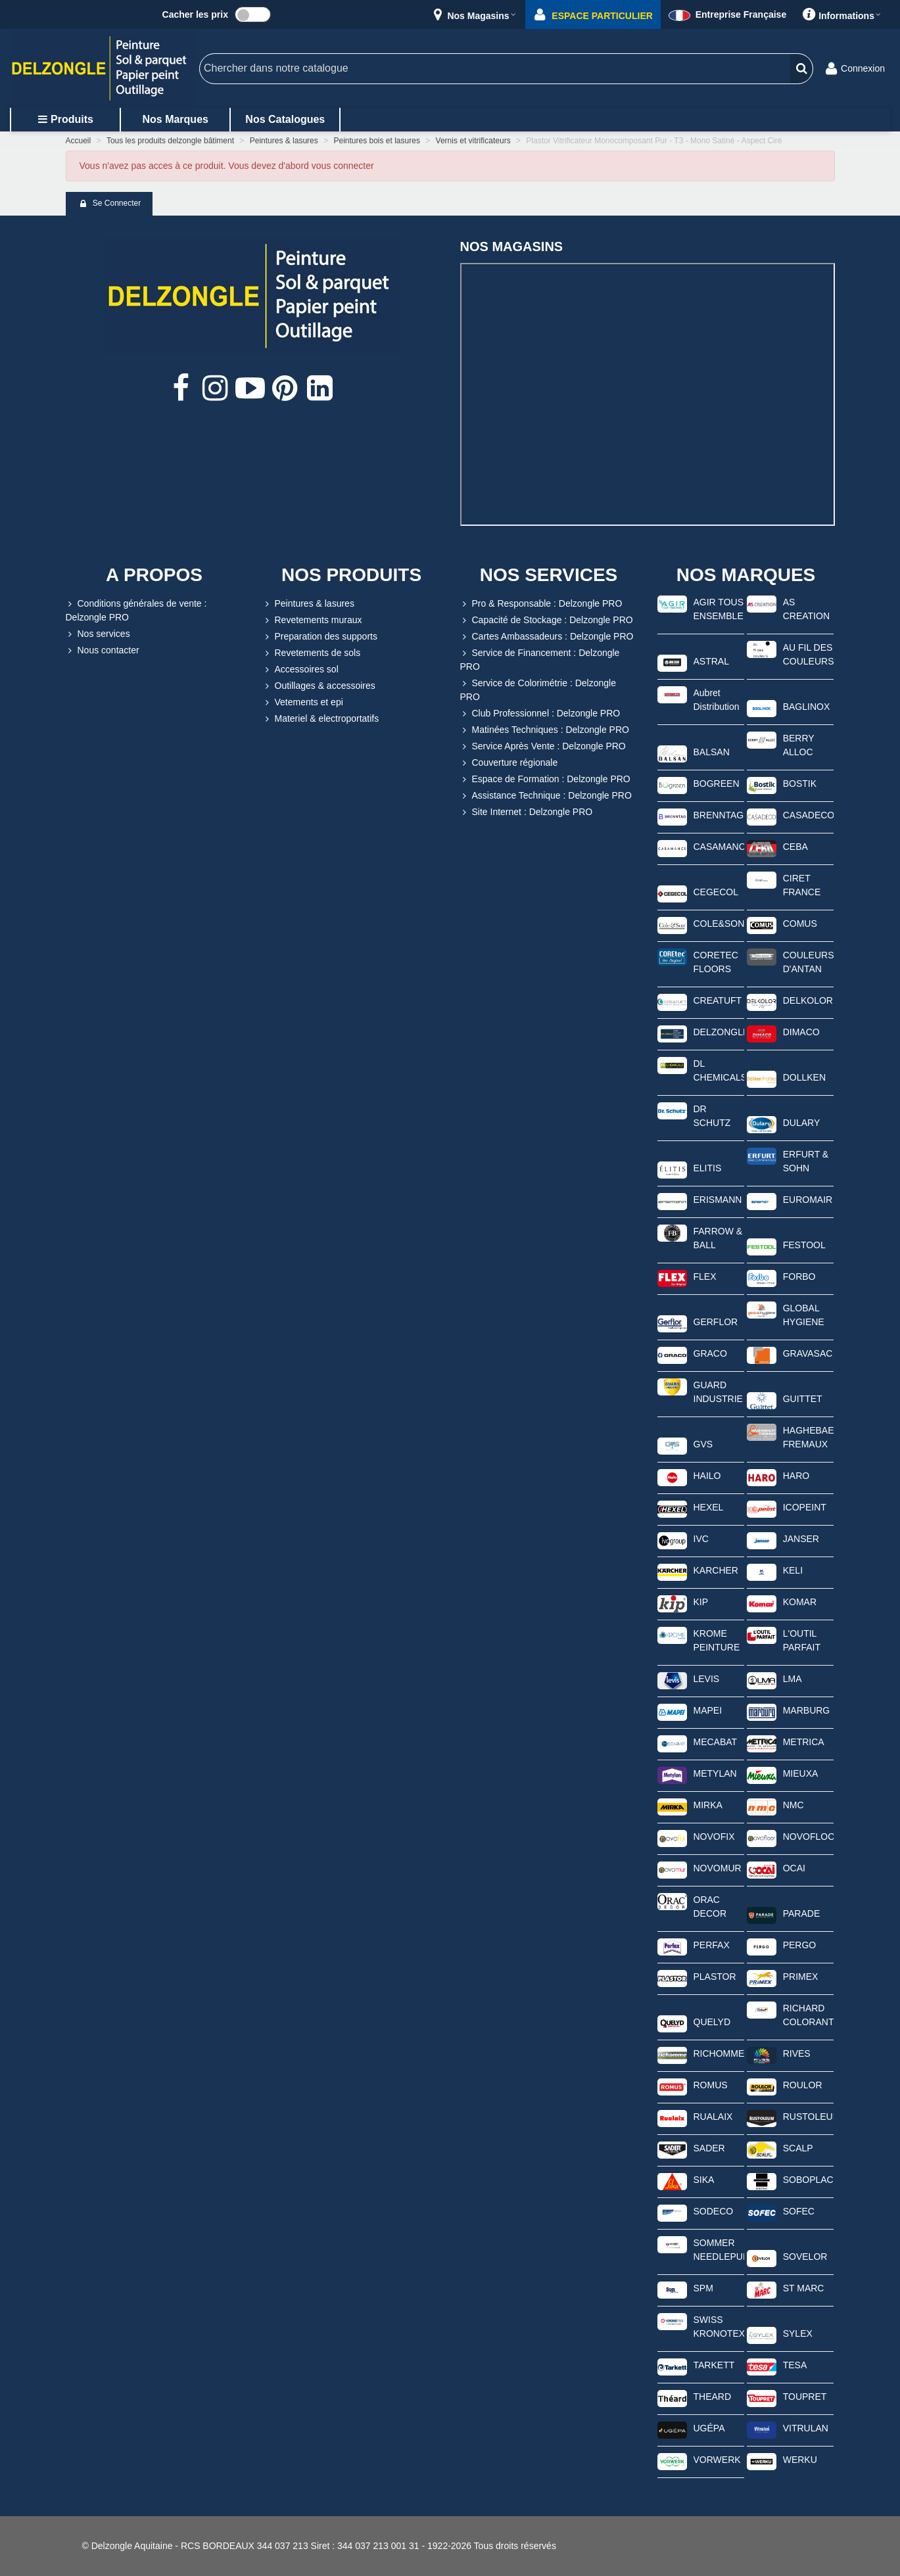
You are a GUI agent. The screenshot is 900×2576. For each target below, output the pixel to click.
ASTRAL (711, 661)
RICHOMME (719, 2053)
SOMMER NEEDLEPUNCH (719, 2249)
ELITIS (708, 1168)
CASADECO (808, 815)
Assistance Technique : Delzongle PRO (546, 796)
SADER (709, 2148)
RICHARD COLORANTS (808, 2015)
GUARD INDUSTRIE (718, 1392)
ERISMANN (718, 1199)
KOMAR (800, 1602)
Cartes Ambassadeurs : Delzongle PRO (547, 637)
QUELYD (712, 2022)
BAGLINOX (806, 706)
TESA (795, 2365)
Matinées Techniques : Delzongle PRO (544, 730)
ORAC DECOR (710, 1906)
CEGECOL (716, 892)
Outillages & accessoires (319, 686)
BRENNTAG (719, 815)
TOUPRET (805, 2396)
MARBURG (806, 1710)
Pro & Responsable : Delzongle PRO (541, 604)
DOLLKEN (804, 1077)
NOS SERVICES (549, 575)
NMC (793, 1805)
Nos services (98, 634)
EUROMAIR (807, 1199)
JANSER (801, 1539)
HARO (796, 1475)
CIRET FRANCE (802, 885)
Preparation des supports (320, 637)
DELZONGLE (719, 1032)
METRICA (803, 1742)
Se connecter (110, 204)
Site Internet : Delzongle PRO (526, 812)
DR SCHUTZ (712, 1116)
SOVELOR (805, 2256)
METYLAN (715, 1773)
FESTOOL (804, 1245)
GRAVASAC (808, 1353)
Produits (65, 119)
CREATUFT (718, 1000)
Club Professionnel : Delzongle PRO (540, 713)
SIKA (704, 2179)
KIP (701, 1602)
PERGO (800, 1945)
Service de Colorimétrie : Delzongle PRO (538, 689)
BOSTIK (800, 783)
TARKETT (714, 2365)
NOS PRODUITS (351, 575)
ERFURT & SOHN (806, 1161)
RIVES (797, 2053)
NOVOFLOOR (808, 1836)
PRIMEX (800, 1976)
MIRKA (708, 1805)
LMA (792, 1679)
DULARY (801, 1122)
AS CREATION (806, 609)
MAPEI (708, 1710)
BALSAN (712, 752)
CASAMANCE (719, 846)
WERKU (800, 2459)
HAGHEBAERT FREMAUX (808, 1437)
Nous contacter (102, 650)
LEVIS (707, 1679)
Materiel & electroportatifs (321, 719)
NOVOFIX (714, 1836)
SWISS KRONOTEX (719, 2326)
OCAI (794, 1868)
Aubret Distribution (717, 700)
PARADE (801, 1913)
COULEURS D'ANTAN (808, 962)
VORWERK (717, 2459)
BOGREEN (717, 783)
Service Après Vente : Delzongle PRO (543, 746)
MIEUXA (800, 1773)
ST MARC (803, 2288)
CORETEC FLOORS (716, 962)
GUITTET (802, 1398)
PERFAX (712, 1945)
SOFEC (799, 2211)
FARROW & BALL (718, 1238)
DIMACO (801, 1032)
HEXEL (709, 1507)
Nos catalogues (285, 119)
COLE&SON (719, 923)
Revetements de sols (312, 653)
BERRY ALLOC (799, 745)
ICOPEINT (804, 1507)
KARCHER (716, 1570)
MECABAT (716, 1742)
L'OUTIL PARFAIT (801, 1640)
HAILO (707, 1475)
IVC (701, 1539)
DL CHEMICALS (719, 1070)
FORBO (799, 1276)
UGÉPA (709, 2428)
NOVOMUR (718, 1868)
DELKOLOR (808, 1000)
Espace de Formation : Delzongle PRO (545, 779)
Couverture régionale (509, 763)
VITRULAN (805, 2428)
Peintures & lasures (308, 604)
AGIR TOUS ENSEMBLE (719, 609)
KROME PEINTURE (717, 1640)
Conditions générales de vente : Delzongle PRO (136, 609)
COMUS (800, 923)
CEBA (795, 846)
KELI (793, 1570)
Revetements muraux (312, 620)
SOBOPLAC (808, 2179)
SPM (703, 2288)
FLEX (705, 1276)
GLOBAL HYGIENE (803, 1315)
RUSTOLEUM (808, 2116)
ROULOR (802, 2085)
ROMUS (711, 2085)
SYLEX (798, 2333)
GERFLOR (716, 1322)
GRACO (710, 1353)
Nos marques (175, 119)
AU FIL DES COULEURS (808, 654)
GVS (703, 1444)
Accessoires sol (301, 669)
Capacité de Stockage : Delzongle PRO (546, 620)
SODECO (714, 2211)
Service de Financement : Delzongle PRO (540, 659)
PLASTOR (715, 1976)
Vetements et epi (303, 702)
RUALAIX (713, 2116)
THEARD (713, 2396)
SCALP (798, 2148)
